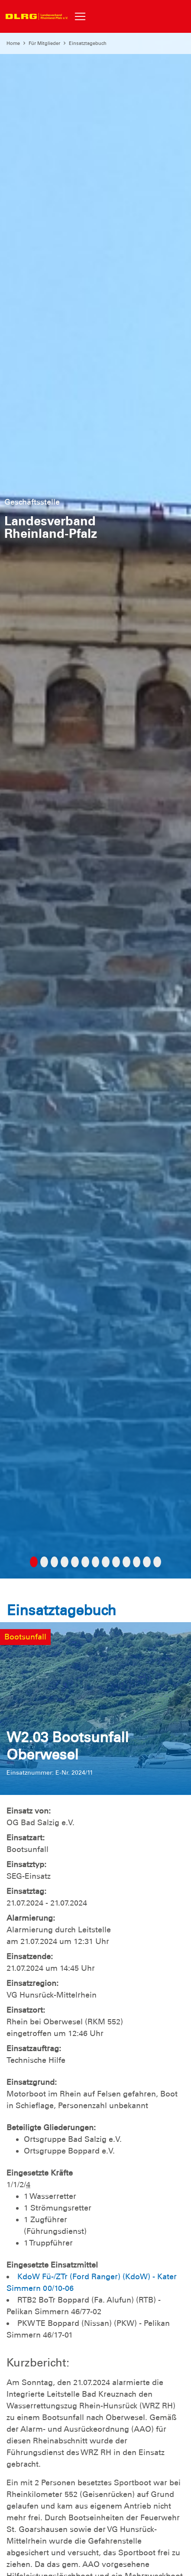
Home (13, 43)
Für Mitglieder (44, 43)
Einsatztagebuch (88, 43)
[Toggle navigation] (80, 16)
